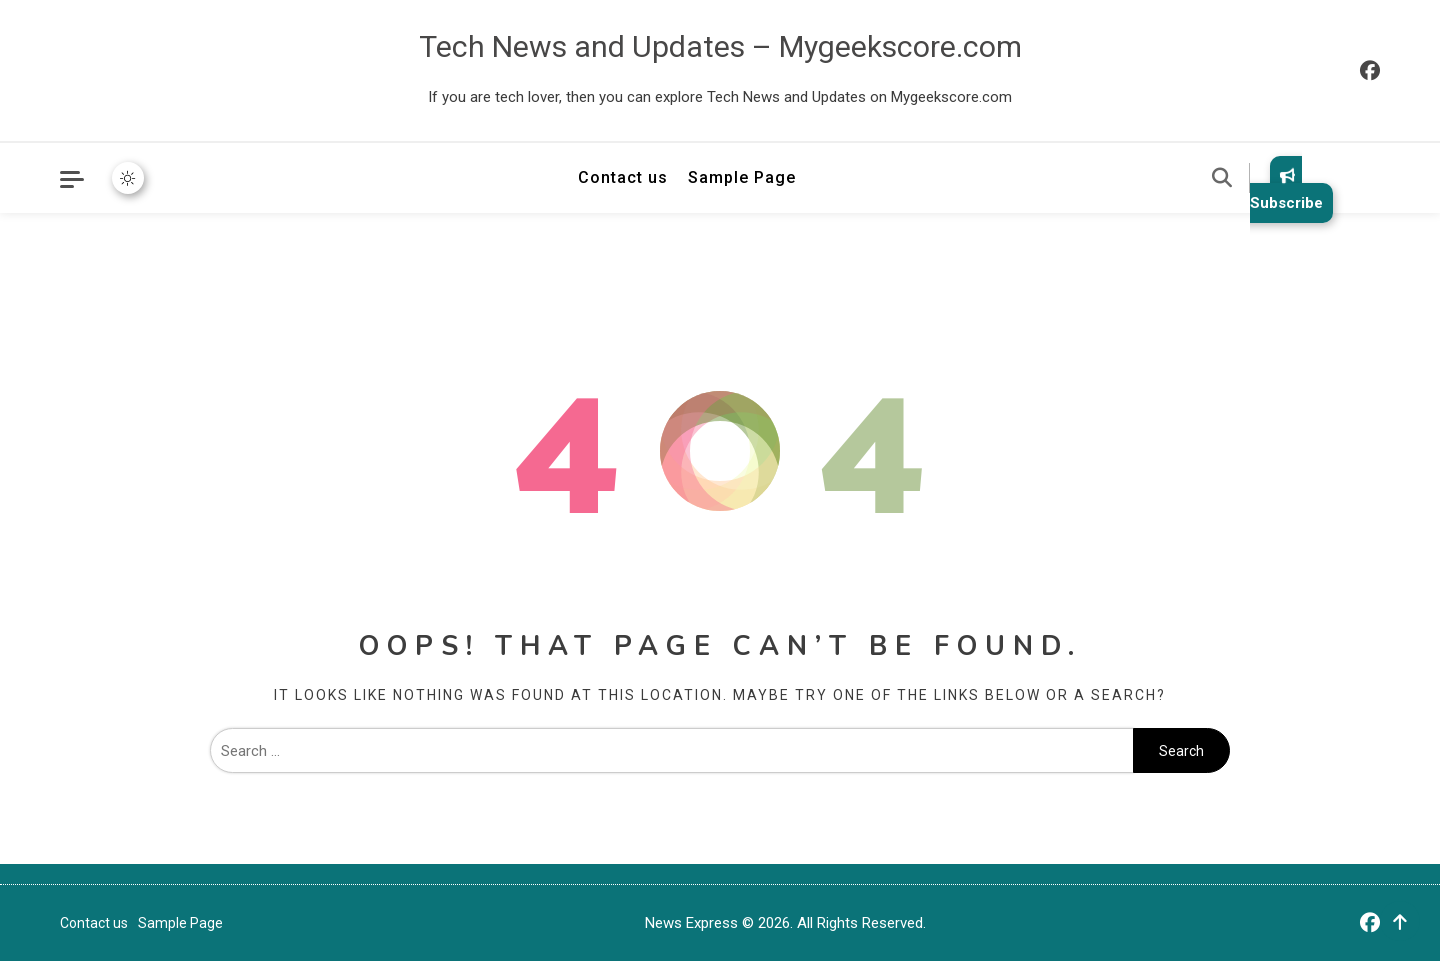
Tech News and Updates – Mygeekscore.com (720, 46)
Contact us (623, 177)
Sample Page (742, 177)
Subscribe (1286, 189)
